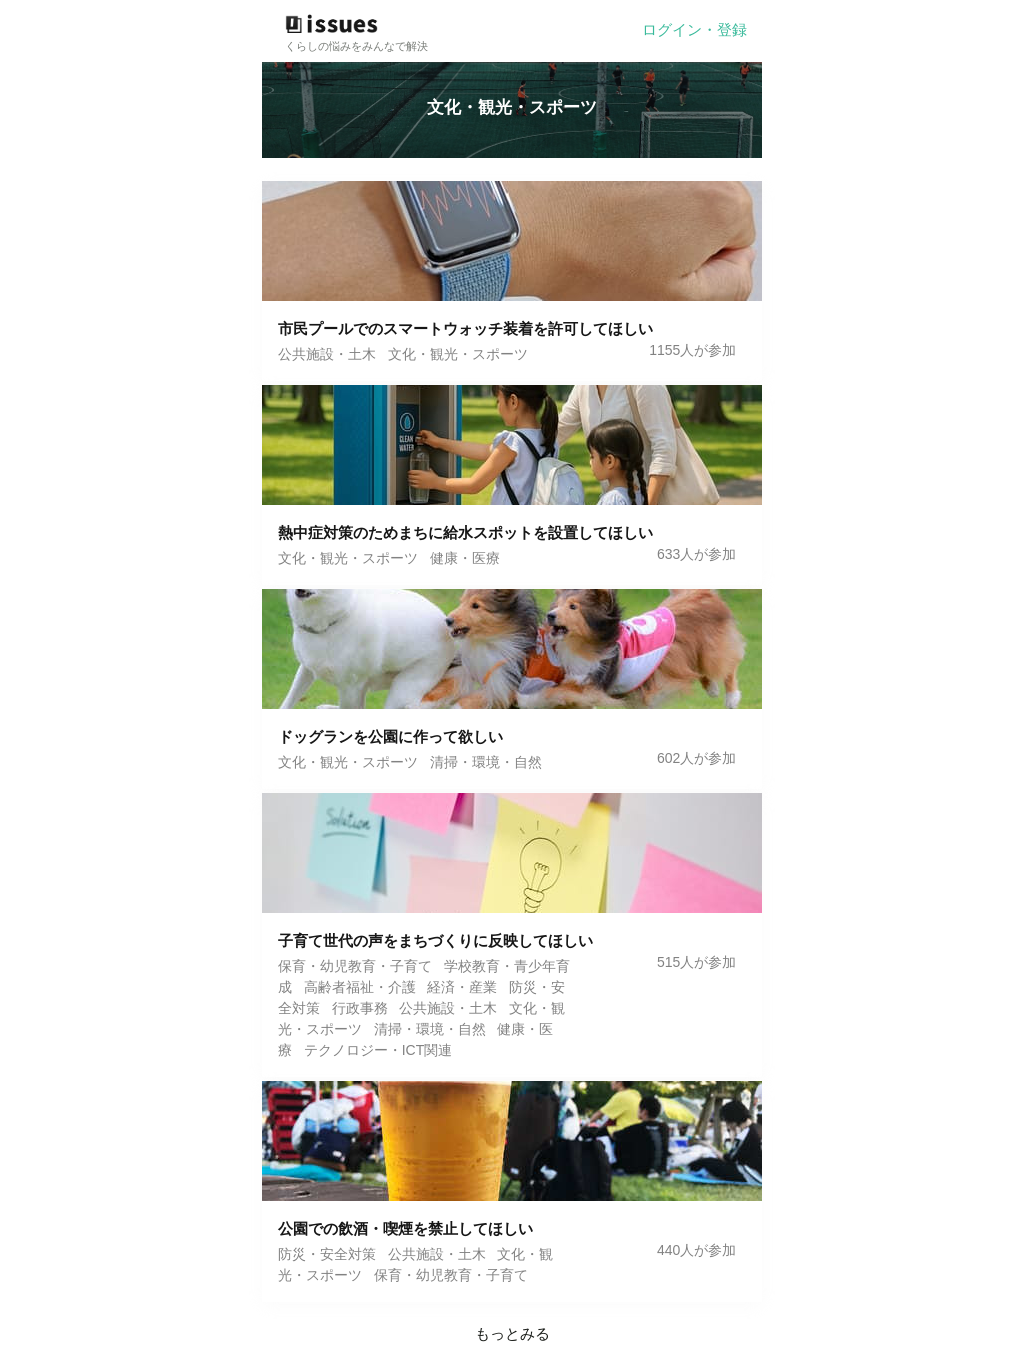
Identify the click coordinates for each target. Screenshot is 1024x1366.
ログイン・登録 (694, 29)
